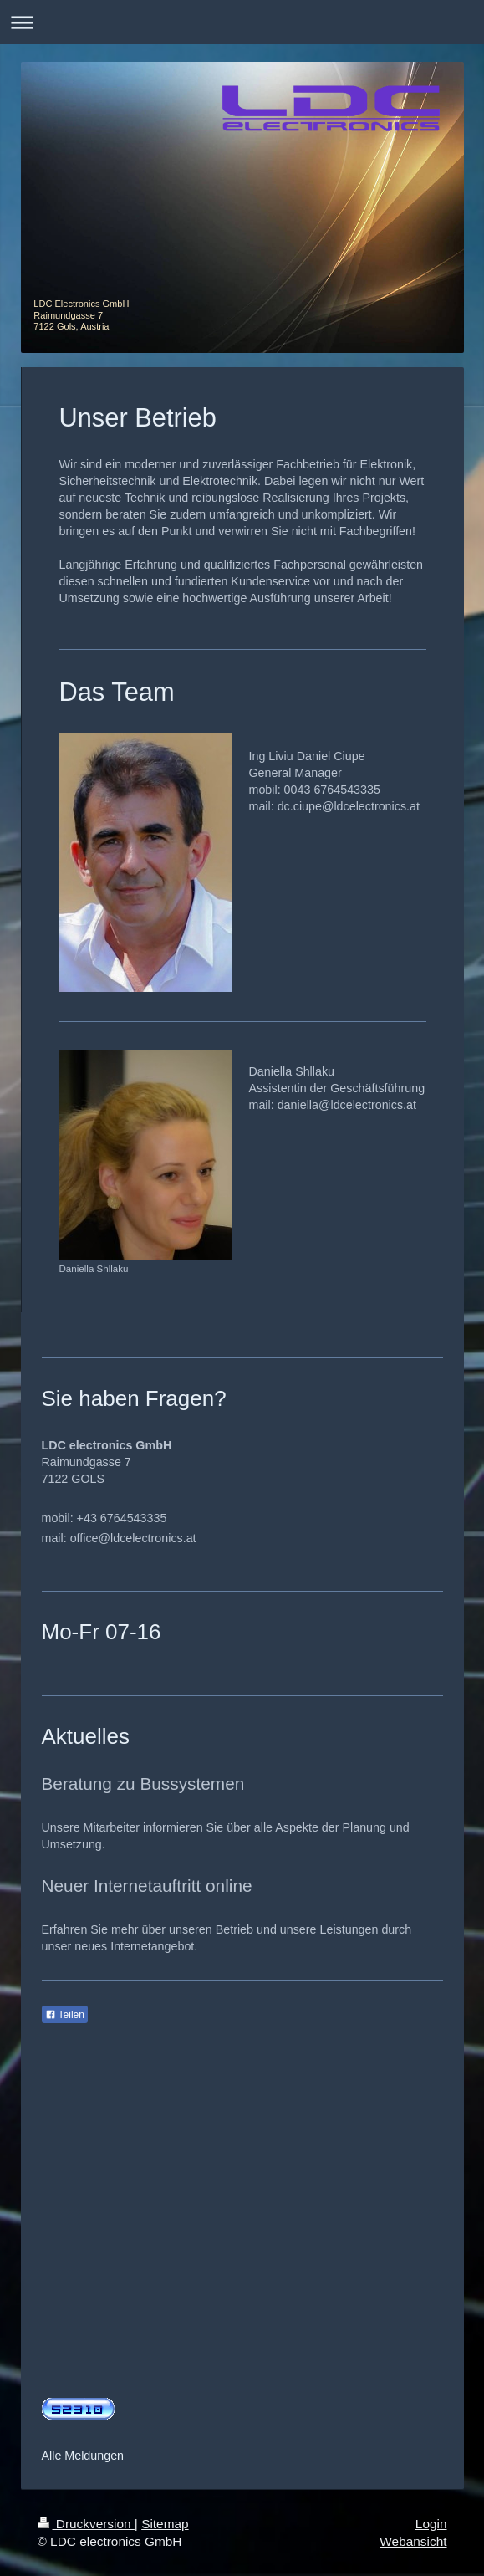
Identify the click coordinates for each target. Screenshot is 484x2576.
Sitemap (164, 2524)
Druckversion (86, 2524)
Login (431, 2524)
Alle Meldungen (83, 2455)
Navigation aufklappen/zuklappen (242, 22)
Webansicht (413, 2541)
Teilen (64, 2015)
